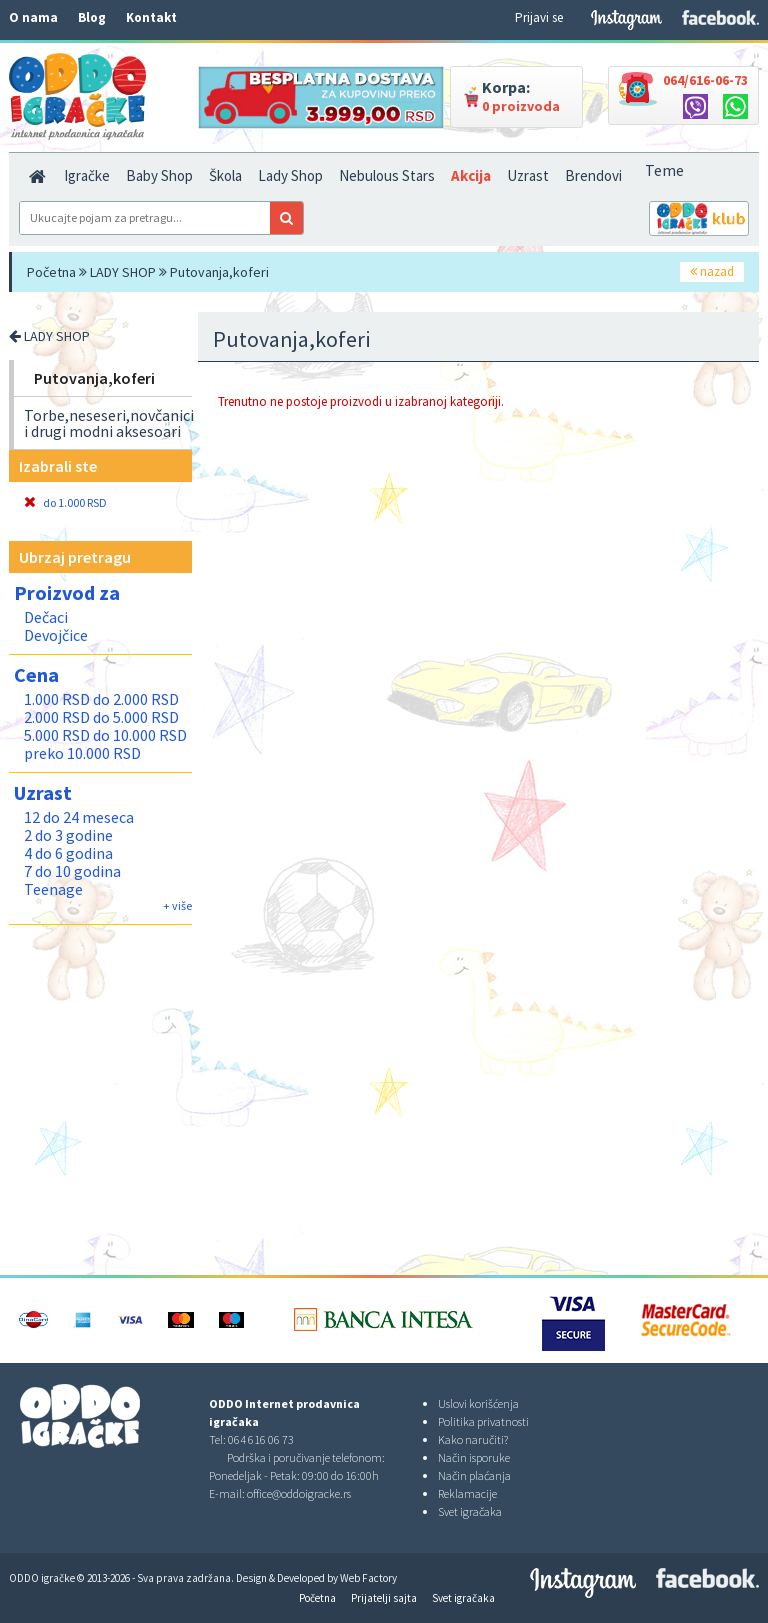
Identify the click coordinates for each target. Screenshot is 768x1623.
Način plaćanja (474, 1475)
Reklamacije (467, 1493)
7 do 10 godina (72, 871)
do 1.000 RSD (65, 502)
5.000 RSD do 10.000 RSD (105, 735)
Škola (225, 175)
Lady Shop (290, 175)
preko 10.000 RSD (82, 753)
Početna (51, 272)
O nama (33, 17)
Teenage (53, 889)
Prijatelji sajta (384, 1598)
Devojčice (56, 635)
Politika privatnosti (483, 1421)
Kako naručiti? (473, 1439)
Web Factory (368, 1578)
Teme (664, 170)
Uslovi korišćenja (478, 1403)
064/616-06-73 (705, 80)
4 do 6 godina (68, 853)
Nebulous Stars (387, 175)
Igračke (87, 175)
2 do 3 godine (68, 835)
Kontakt (151, 17)
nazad (712, 271)
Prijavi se (539, 17)
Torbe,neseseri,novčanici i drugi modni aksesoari (109, 423)
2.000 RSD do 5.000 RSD (101, 717)
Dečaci (46, 617)
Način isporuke (474, 1457)
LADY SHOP (123, 272)
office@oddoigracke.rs (299, 1493)
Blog (92, 17)
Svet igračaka (470, 1511)
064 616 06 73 (261, 1439)
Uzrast (528, 175)
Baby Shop (159, 175)
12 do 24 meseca (79, 817)
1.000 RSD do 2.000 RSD (101, 699)
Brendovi (593, 175)
